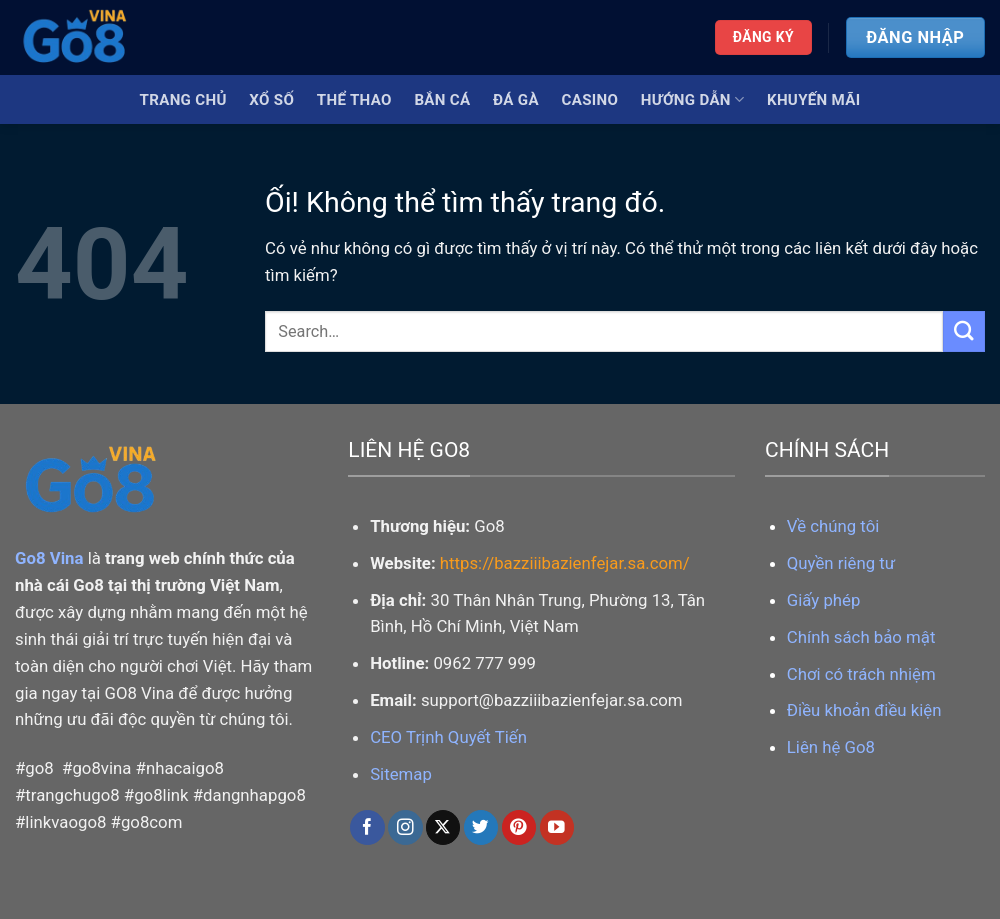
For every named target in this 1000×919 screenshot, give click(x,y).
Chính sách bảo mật (861, 637)
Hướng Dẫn (692, 99)
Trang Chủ (183, 100)
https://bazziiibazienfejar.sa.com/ (565, 563)
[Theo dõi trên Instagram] (405, 827)
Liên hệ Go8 (831, 747)
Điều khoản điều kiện (864, 710)
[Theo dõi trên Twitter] (481, 827)
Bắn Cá (442, 100)
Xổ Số (271, 100)
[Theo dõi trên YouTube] (557, 827)
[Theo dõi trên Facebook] (367, 827)
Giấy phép (824, 600)
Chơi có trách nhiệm (861, 674)
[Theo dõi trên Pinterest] (519, 827)
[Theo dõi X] (443, 827)
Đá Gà (516, 100)
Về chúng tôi (833, 526)
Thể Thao (354, 100)
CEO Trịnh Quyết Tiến (448, 737)
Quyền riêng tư (841, 563)
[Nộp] (964, 331)
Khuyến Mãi (813, 100)
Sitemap (401, 774)
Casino (590, 100)
